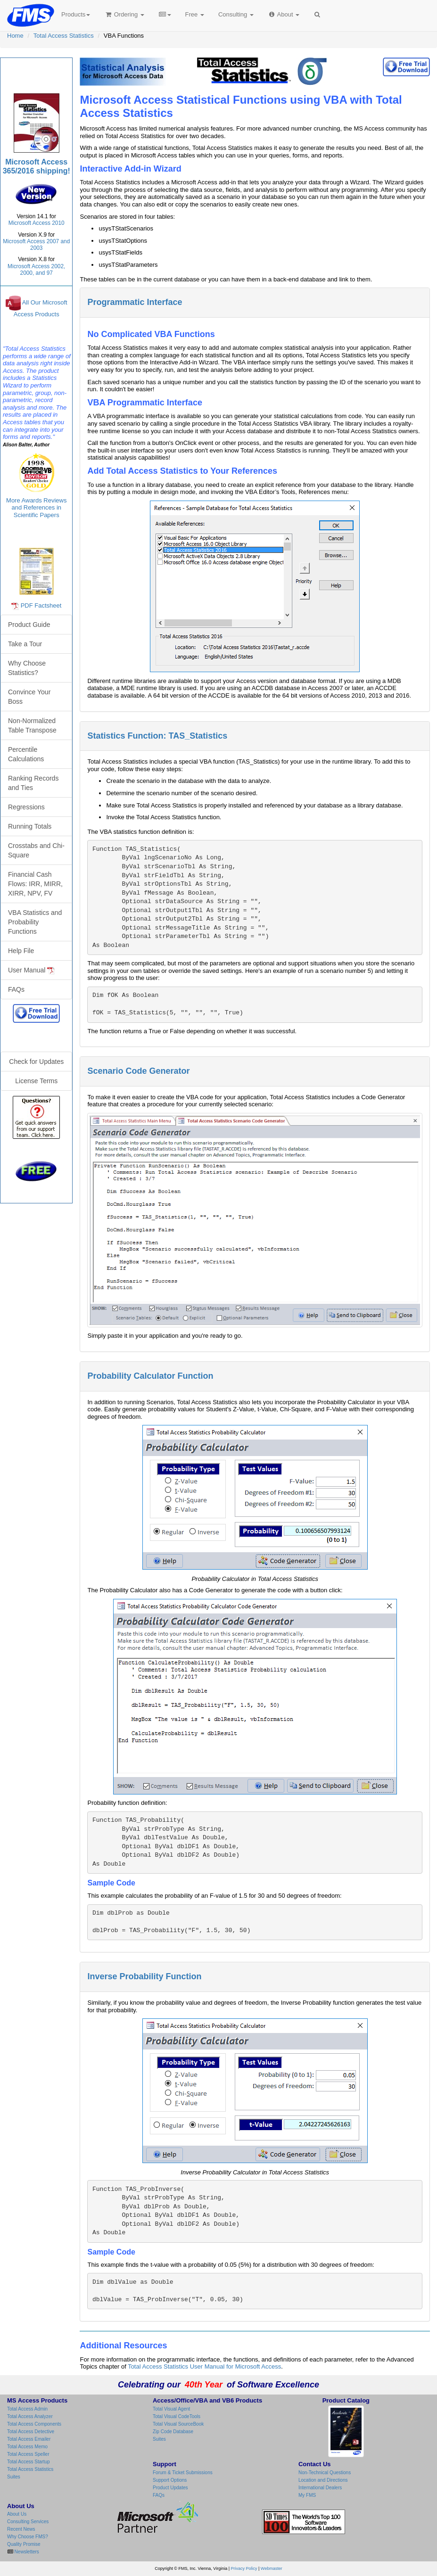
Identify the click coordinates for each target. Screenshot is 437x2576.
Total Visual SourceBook (178, 2424)
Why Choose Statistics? (27, 667)
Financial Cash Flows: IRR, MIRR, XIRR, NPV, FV (35, 884)
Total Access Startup (28, 2461)
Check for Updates (36, 1061)
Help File (21, 951)
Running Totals (29, 826)
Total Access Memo (27, 2446)
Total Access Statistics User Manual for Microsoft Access (204, 2366)
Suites (13, 2476)
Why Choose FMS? (27, 2536)
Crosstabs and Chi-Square (36, 850)
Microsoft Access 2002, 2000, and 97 (36, 269)
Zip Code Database (173, 2431)
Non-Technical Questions (324, 2472)
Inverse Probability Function (144, 1976)
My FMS (307, 2495)
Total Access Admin (27, 2408)
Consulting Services (28, 2521)
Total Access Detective (30, 2431)
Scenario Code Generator (138, 1071)
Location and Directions (323, 2480)
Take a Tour (25, 644)
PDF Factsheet (41, 605)
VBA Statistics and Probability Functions (35, 922)
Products (75, 14)
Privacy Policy (244, 2568)
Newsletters (26, 2551)
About (283, 14)
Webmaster (271, 2568)
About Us (16, 2514)
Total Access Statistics (63, 35)
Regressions (26, 807)
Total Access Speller (28, 2454)
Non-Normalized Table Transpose (32, 725)
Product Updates (170, 2487)
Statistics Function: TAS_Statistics (157, 736)
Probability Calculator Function (150, 1376)
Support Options (170, 2480)
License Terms (36, 1081)
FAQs (16, 989)
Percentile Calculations (26, 754)
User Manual (31, 970)
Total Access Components (34, 2424)
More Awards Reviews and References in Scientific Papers (36, 507)
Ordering (124, 14)
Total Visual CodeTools (176, 2416)
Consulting (236, 14)
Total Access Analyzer (30, 2416)
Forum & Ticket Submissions (183, 2472)
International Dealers (320, 2487)
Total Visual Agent (171, 2408)
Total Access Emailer (28, 2439)
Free (194, 14)
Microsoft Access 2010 (36, 223)
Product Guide (29, 624)
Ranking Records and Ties (33, 782)
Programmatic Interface (134, 302)
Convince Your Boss (29, 696)
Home (15, 35)
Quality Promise (24, 2544)
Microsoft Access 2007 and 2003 (36, 244)
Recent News (21, 2529)
